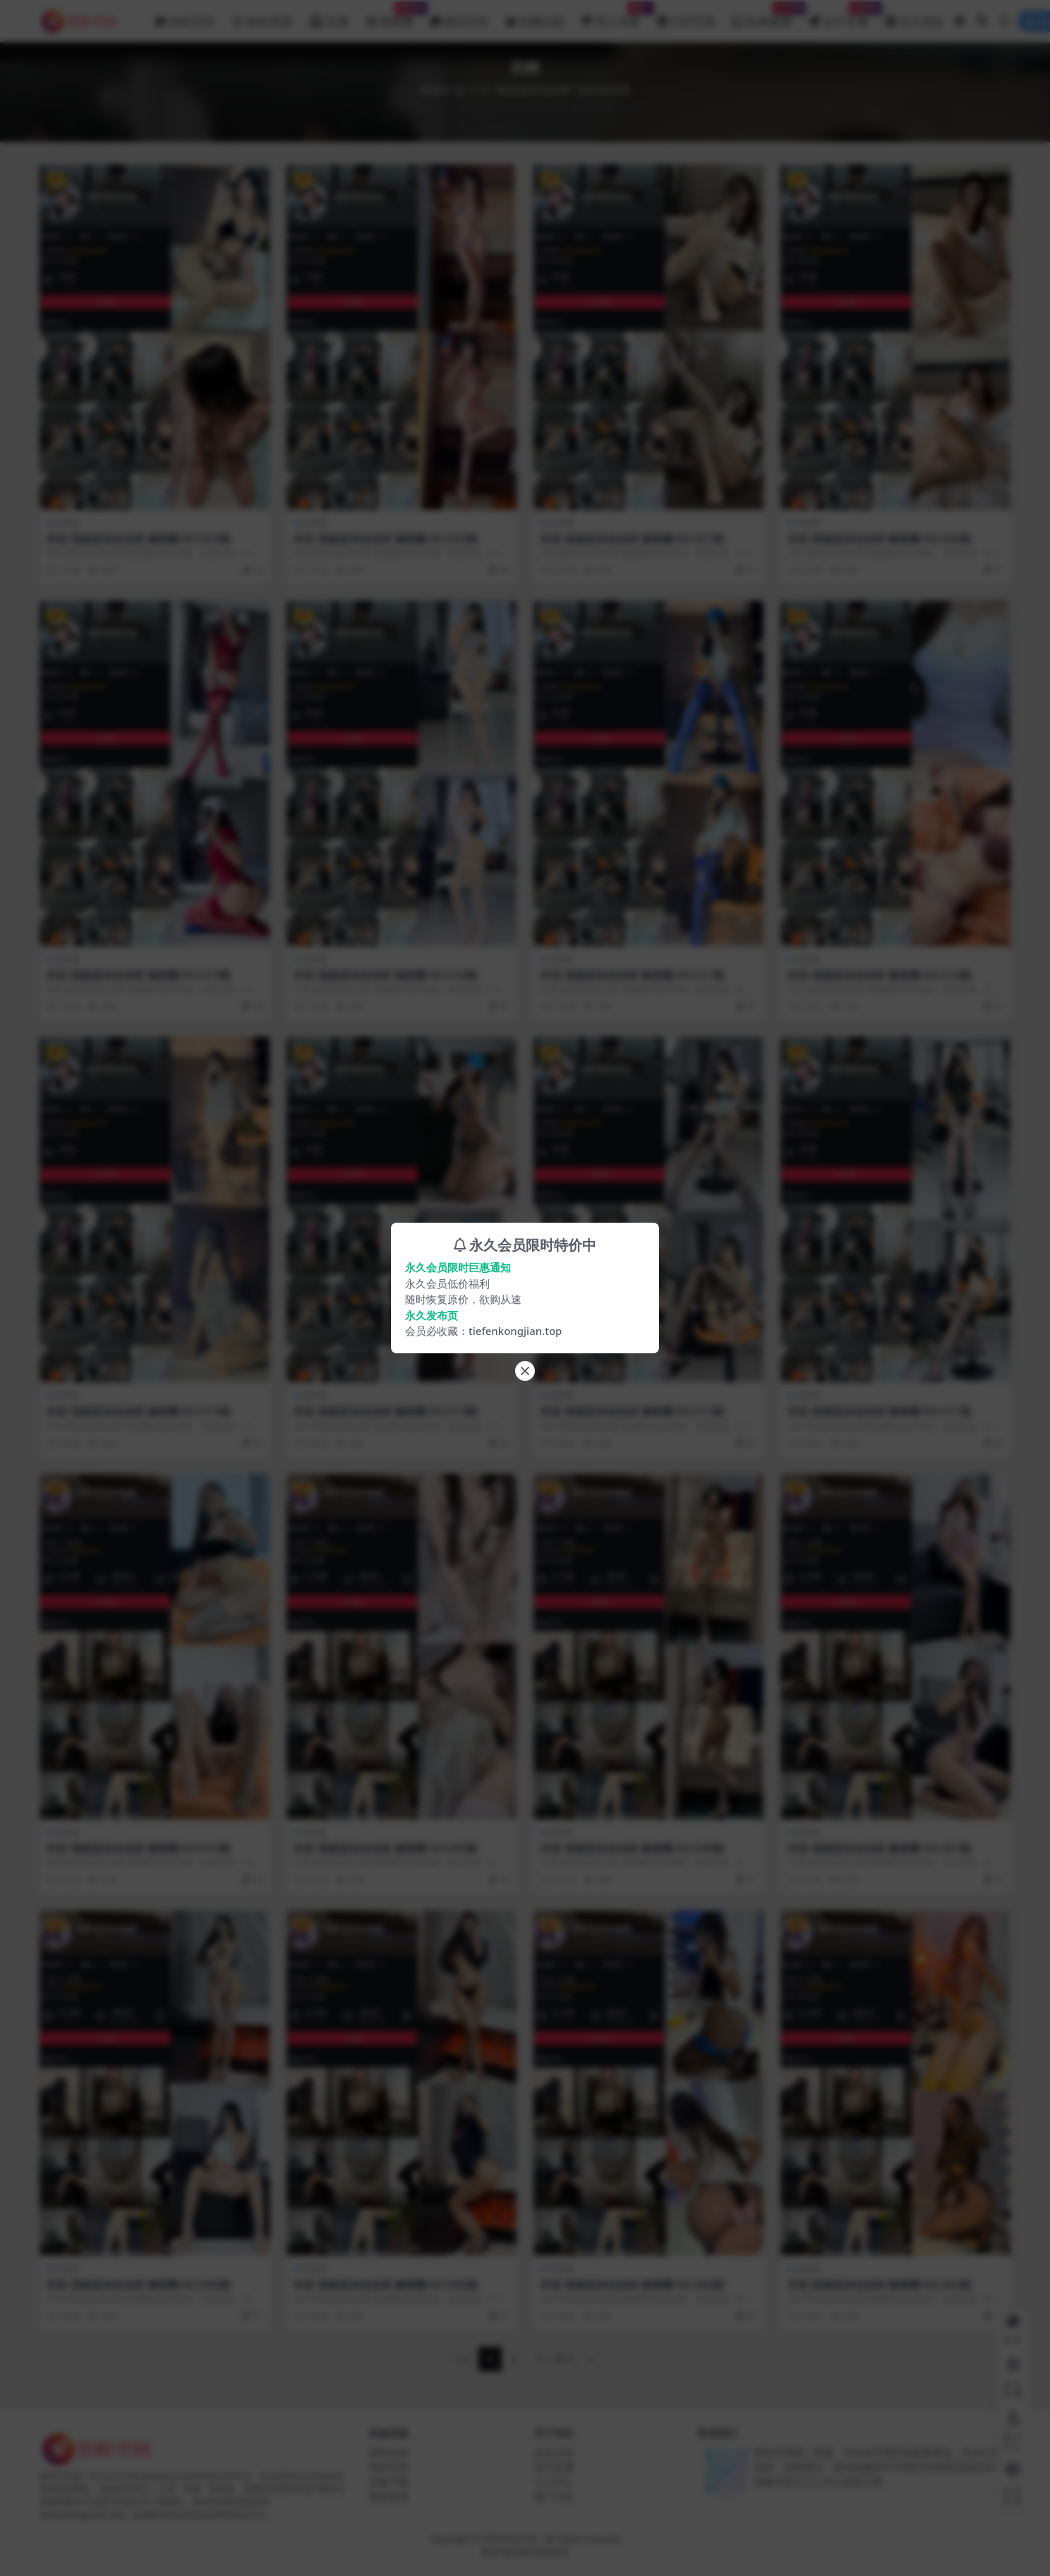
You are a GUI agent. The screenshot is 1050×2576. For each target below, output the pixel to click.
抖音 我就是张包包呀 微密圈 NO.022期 (386, 539)
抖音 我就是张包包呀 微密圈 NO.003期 (880, 2284)
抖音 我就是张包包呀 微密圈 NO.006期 (139, 2284)
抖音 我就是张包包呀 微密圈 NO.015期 (139, 1411)
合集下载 (389, 2481)
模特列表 (389, 2452)
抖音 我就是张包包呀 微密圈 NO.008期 (633, 1848)
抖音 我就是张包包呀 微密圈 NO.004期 (633, 2284)
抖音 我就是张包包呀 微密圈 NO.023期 (139, 539)
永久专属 (553, 2467)
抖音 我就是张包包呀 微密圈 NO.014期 (386, 1411)
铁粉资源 (389, 2496)
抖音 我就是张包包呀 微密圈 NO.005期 (386, 2284)
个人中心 (553, 2481)
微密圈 (67, 523)
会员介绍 (553, 2452)
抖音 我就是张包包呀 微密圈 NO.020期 (880, 539)
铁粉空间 (482, 106)
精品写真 (389, 2467)
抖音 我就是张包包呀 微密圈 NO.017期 (633, 975)
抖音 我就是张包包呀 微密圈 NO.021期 (633, 539)
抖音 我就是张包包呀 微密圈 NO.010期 (139, 1848)
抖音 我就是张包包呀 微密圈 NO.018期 (386, 975)
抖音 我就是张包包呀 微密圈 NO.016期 (880, 975)
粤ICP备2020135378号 (525, 2552)
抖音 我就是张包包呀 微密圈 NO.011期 (880, 1411)
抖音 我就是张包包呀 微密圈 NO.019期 (139, 975)
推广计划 (553, 2496)
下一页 (553, 2359)
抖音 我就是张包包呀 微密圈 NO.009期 (386, 1848)
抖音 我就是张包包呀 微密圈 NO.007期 (880, 1848)
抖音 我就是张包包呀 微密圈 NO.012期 (633, 1411)
